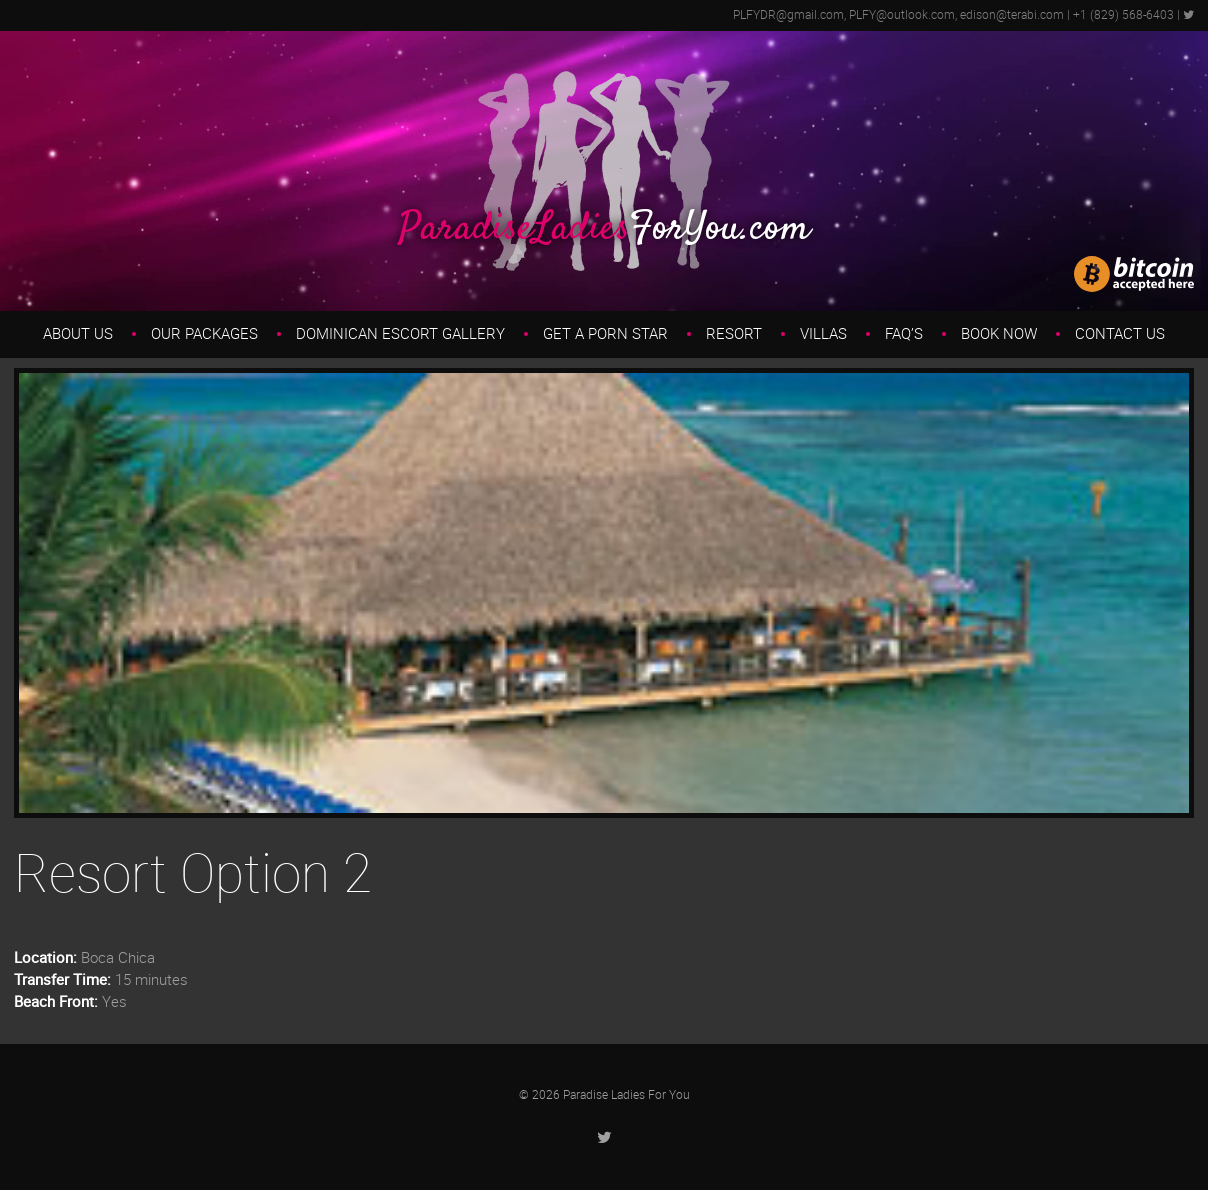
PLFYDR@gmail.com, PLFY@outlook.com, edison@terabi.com (898, 15)
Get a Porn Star (605, 334)
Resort (734, 334)
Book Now (999, 334)
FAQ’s (904, 334)
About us (78, 334)
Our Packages (204, 334)
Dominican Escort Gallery (400, 334)
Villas (823, 334)
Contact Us (1120, 334)
